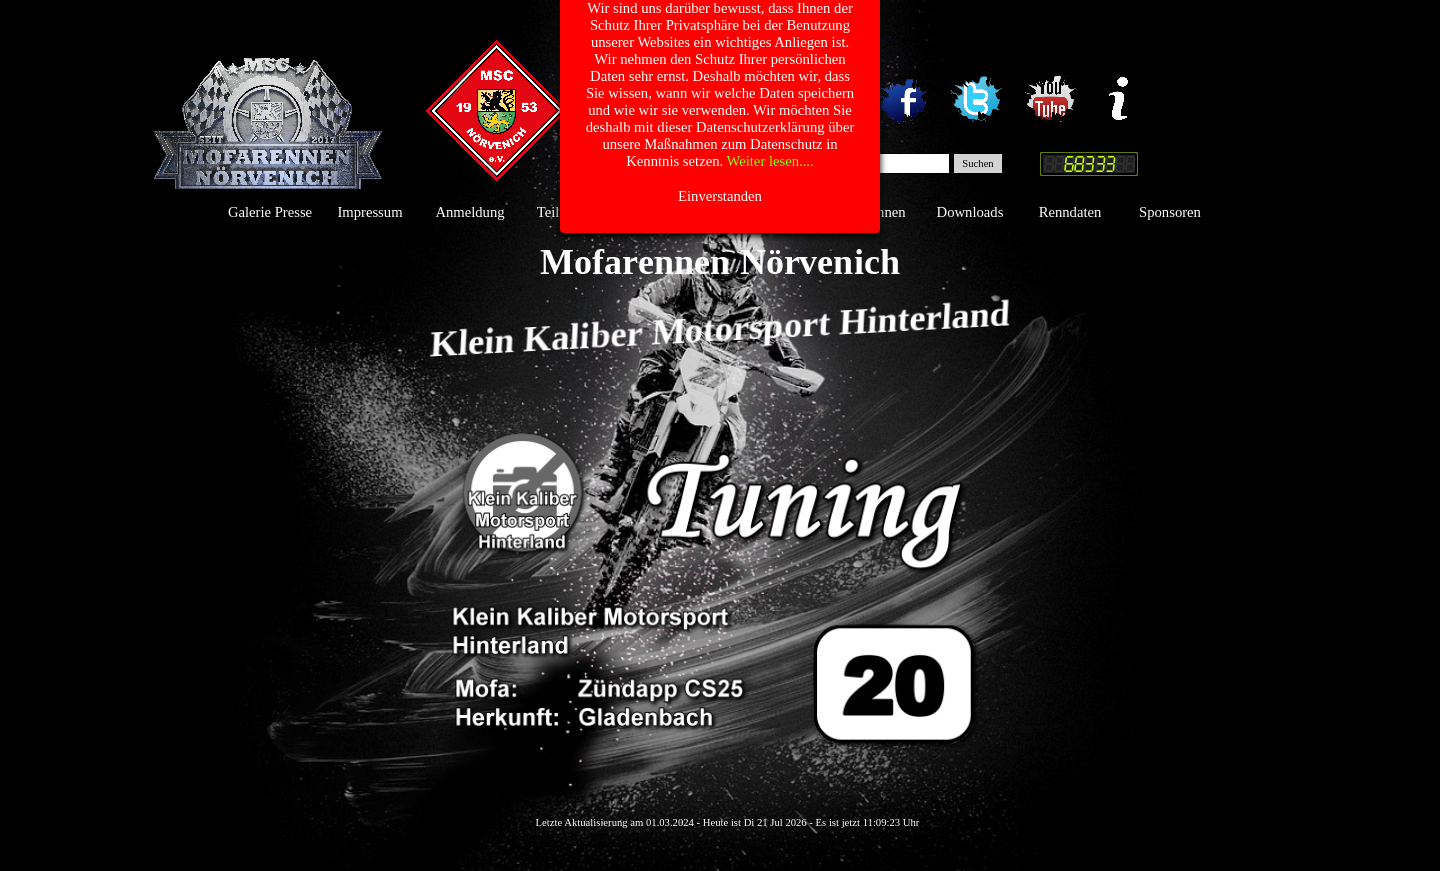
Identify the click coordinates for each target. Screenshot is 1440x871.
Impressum (369, 212)
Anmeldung (469, 212)
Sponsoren (1170, 212)
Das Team (770, 212)
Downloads (970, 212)
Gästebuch (670, 212)
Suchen (977, 163)
